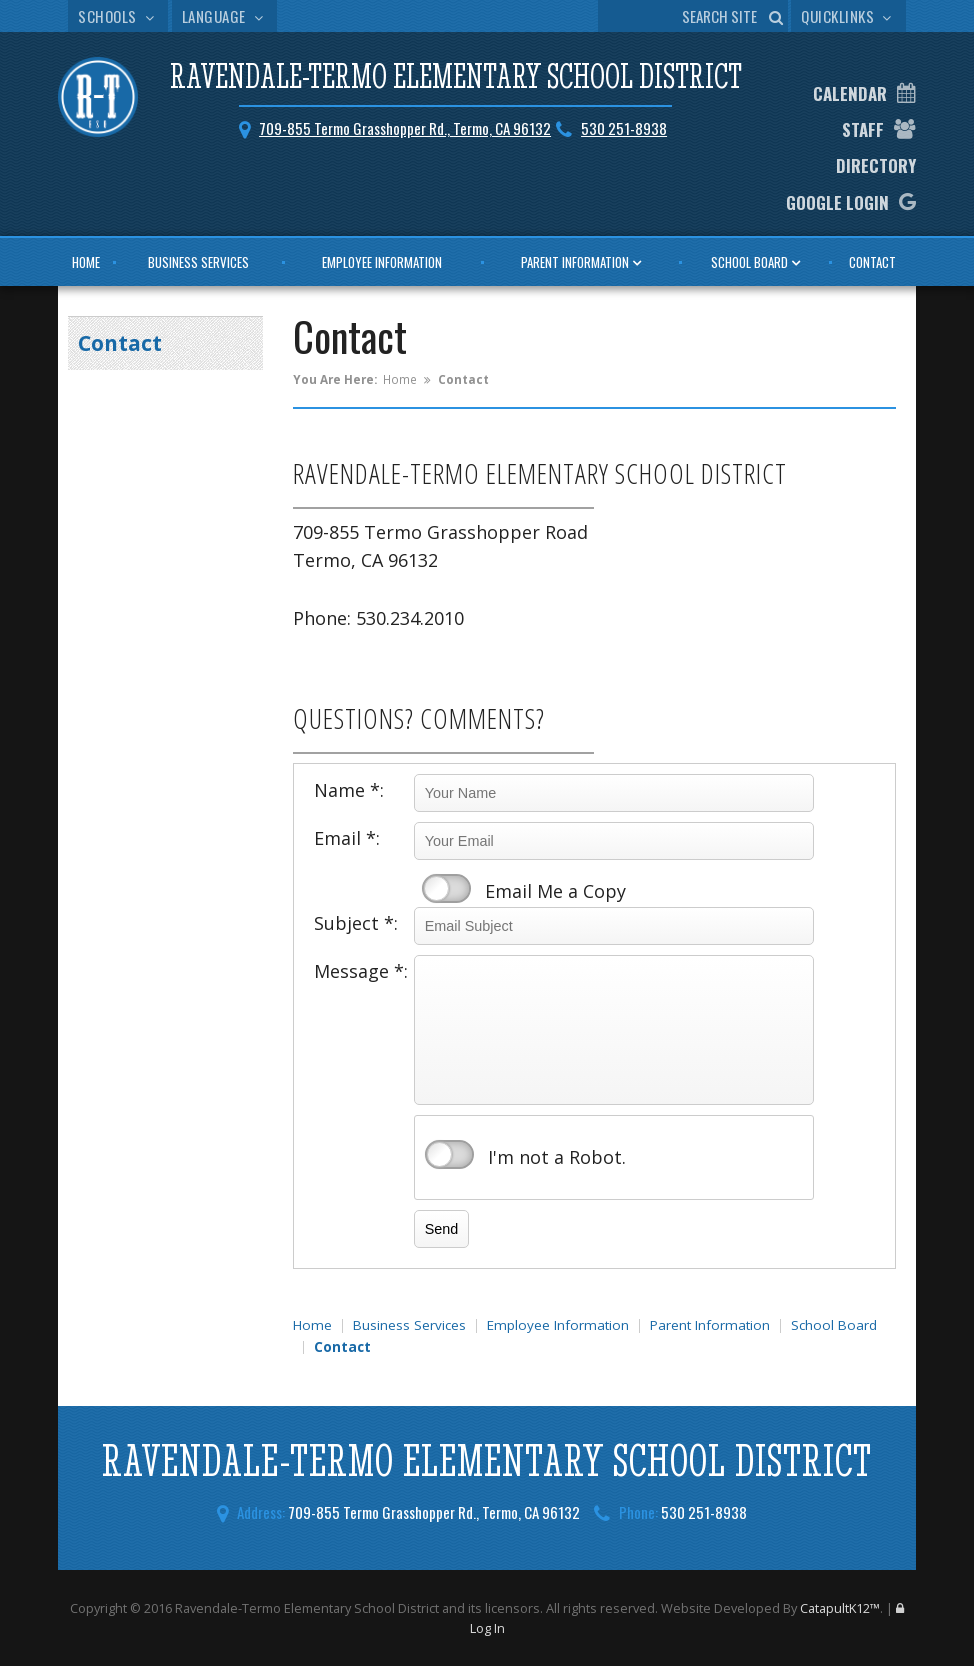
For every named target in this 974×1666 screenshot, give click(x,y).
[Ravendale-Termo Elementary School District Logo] (98, 100)
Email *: (347, 838)
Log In (487, 1628)
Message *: (361, 971)
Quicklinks (848, 16)
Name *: (349, 790)
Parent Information (575, 262)
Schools (118, 16)
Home (86, 262)
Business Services (198, 262)
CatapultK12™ (840, 1608)
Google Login (837, 202)
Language (225, 16)
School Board (749, 262)
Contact (872, 262)
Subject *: (356, 923)
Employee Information (382, 262)
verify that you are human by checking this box (449, 1155)
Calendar (850, 93)
